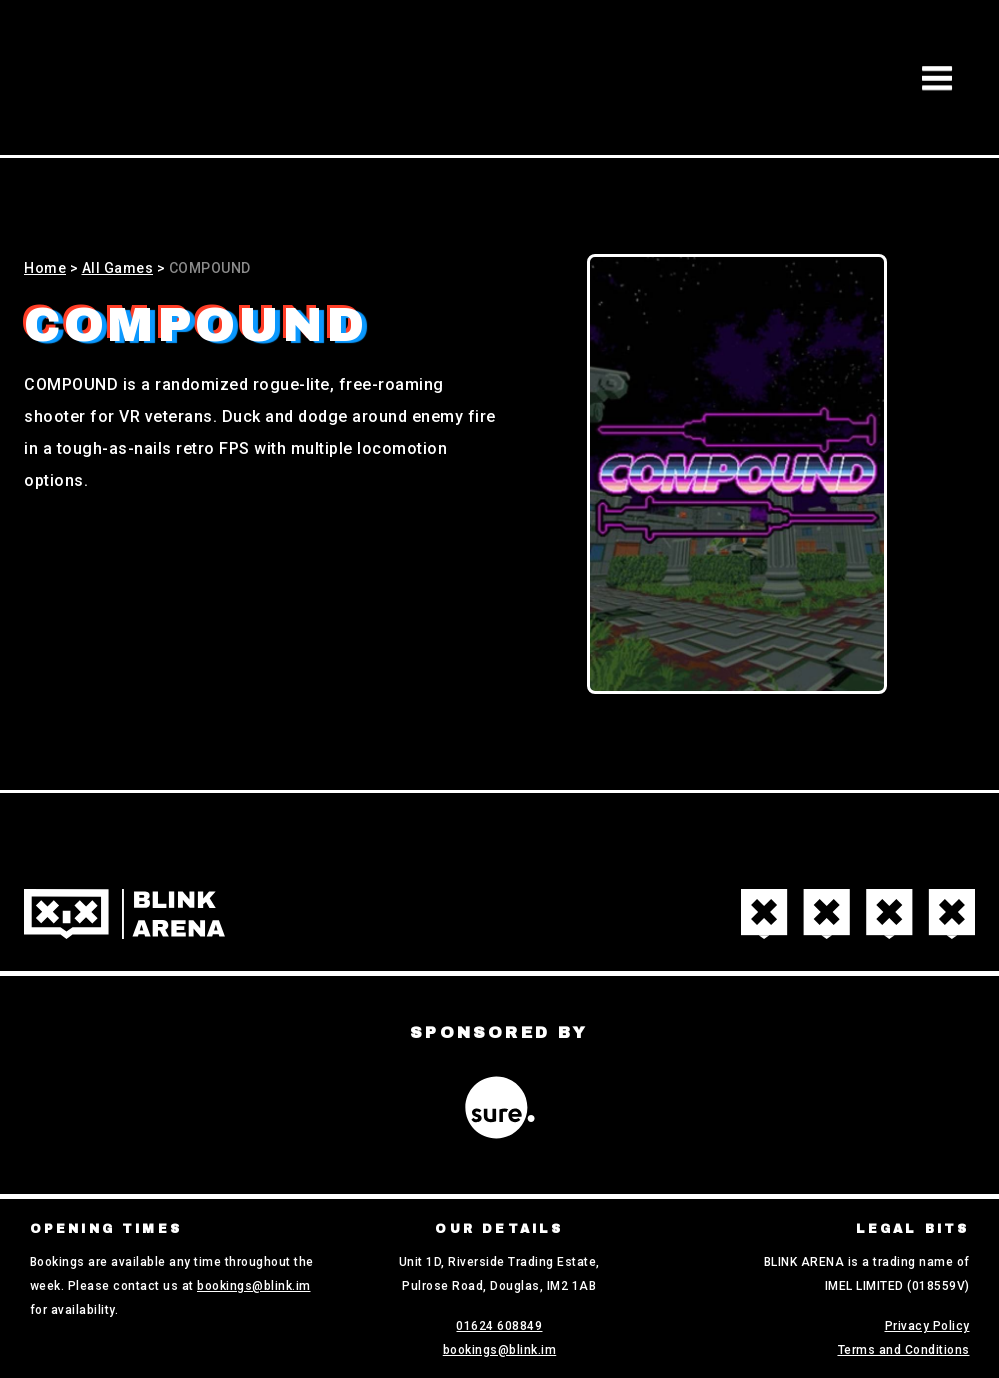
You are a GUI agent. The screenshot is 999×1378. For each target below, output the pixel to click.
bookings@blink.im (254, 1286)
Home (45, 268)
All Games (118, 268)
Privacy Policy (927, 1326)
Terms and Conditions (904, 1350)
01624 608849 (499, 1326)
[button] (937, 78)
